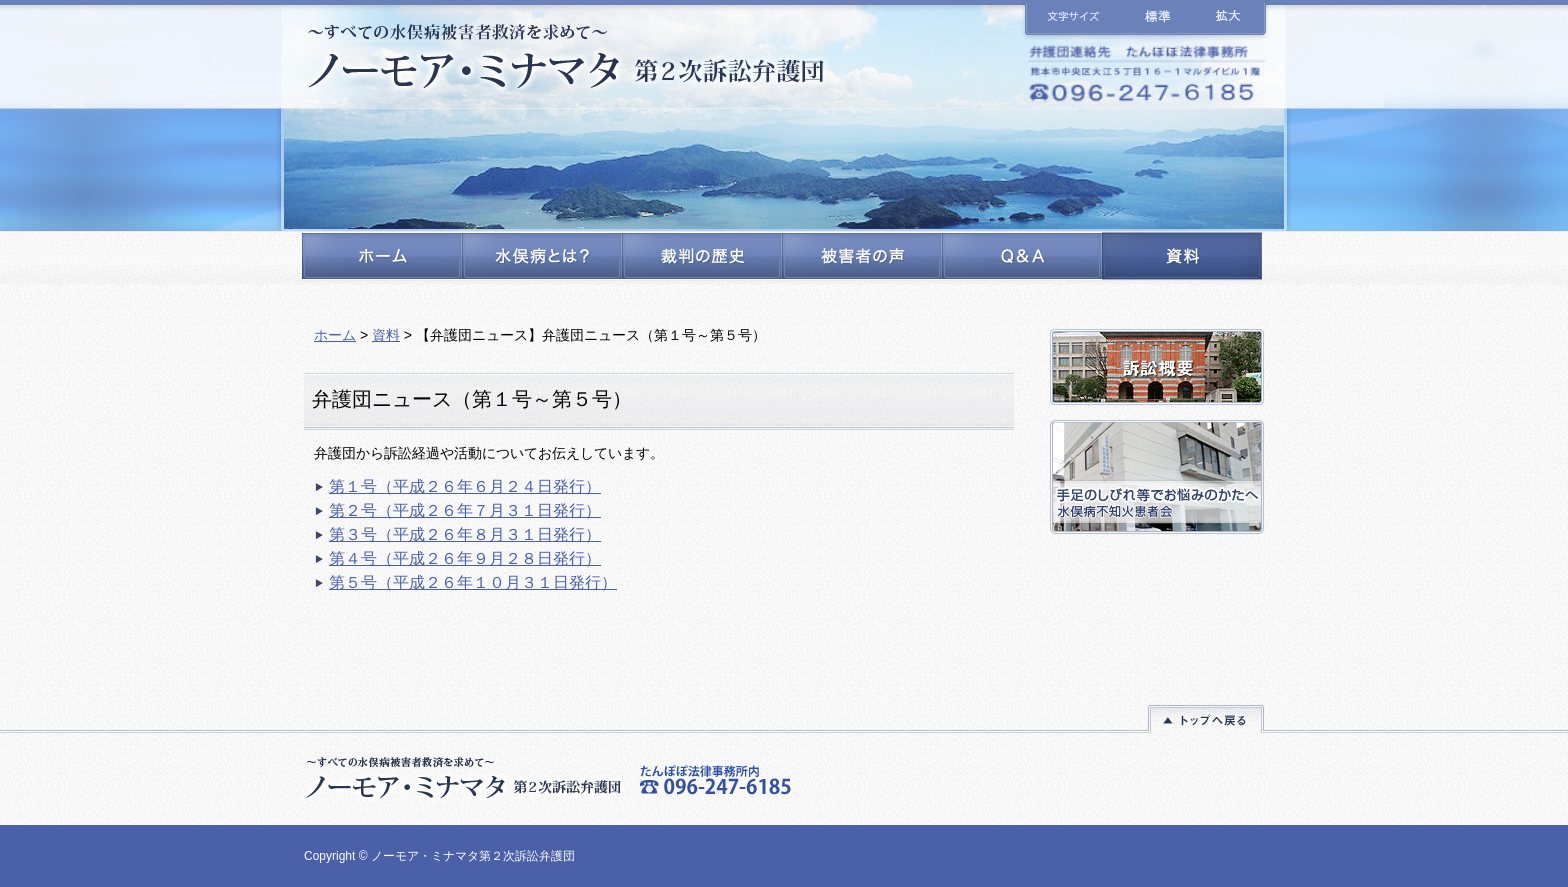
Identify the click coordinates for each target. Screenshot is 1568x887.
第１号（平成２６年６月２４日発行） (465, 486)
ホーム (335, 335)
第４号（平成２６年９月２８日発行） (465, 558)
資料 (386, 335)
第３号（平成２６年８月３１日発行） (465, 534)
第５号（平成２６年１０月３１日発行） (473, 582)
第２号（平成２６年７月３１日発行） (465, 510)
